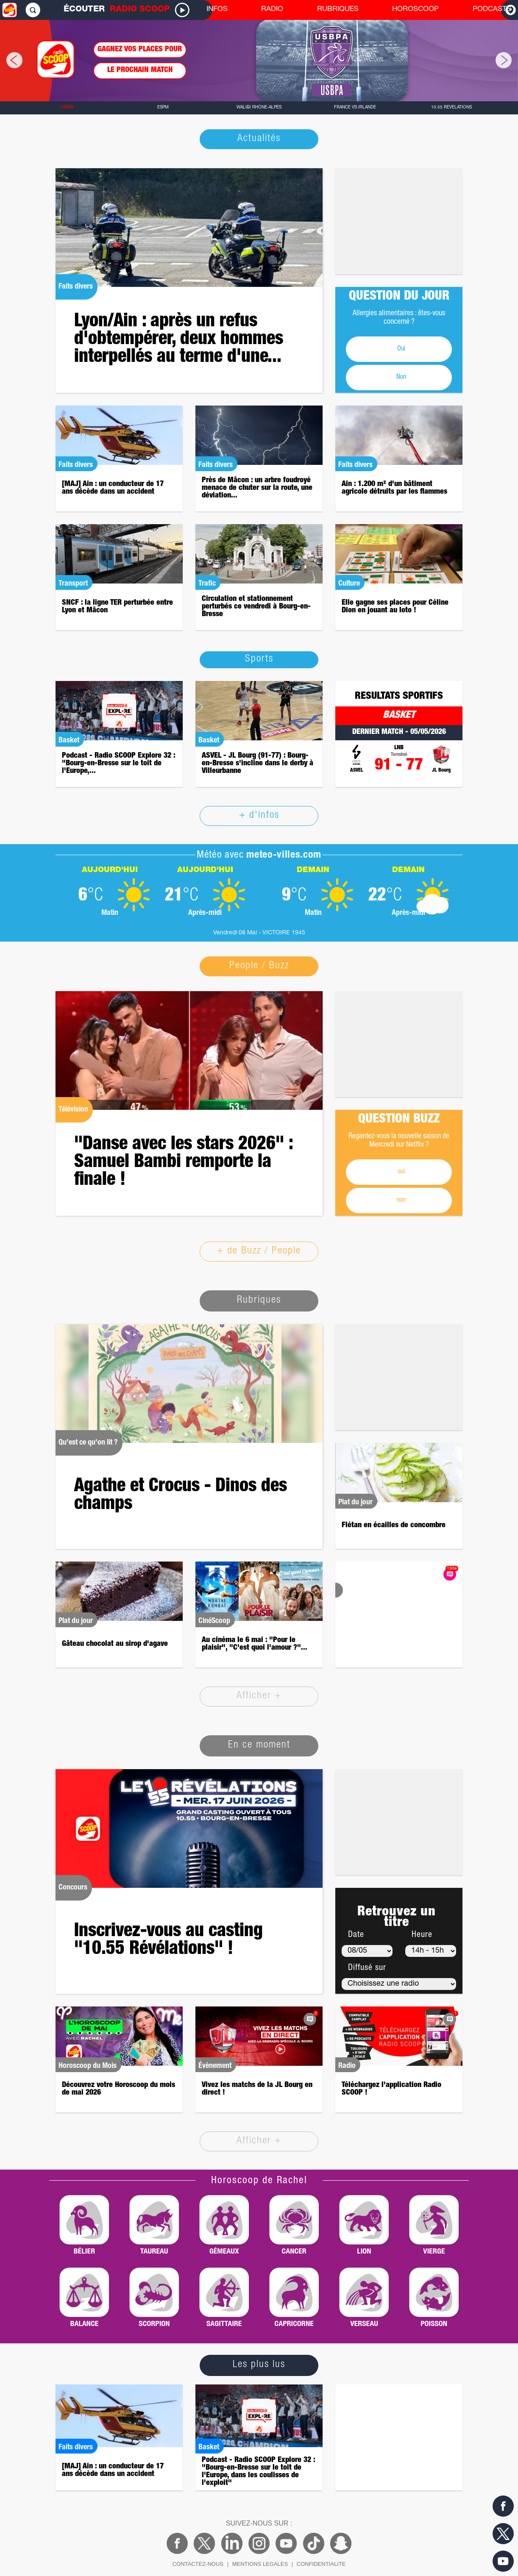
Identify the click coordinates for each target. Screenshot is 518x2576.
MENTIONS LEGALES (260, 2564)
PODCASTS (492, 9)
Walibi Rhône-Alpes (259, 108)
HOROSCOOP (415, 9)
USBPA (66, 108)
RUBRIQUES (338, 9)
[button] (8, 60)
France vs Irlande (355, 108)
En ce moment (259, 1745)
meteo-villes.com (283, 855)
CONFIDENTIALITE (321, 2564)
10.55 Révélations (451, 108)
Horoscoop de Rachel (259, 2181)
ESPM (163, 108)
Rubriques (259, 1300)
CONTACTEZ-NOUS (198, 2564)
